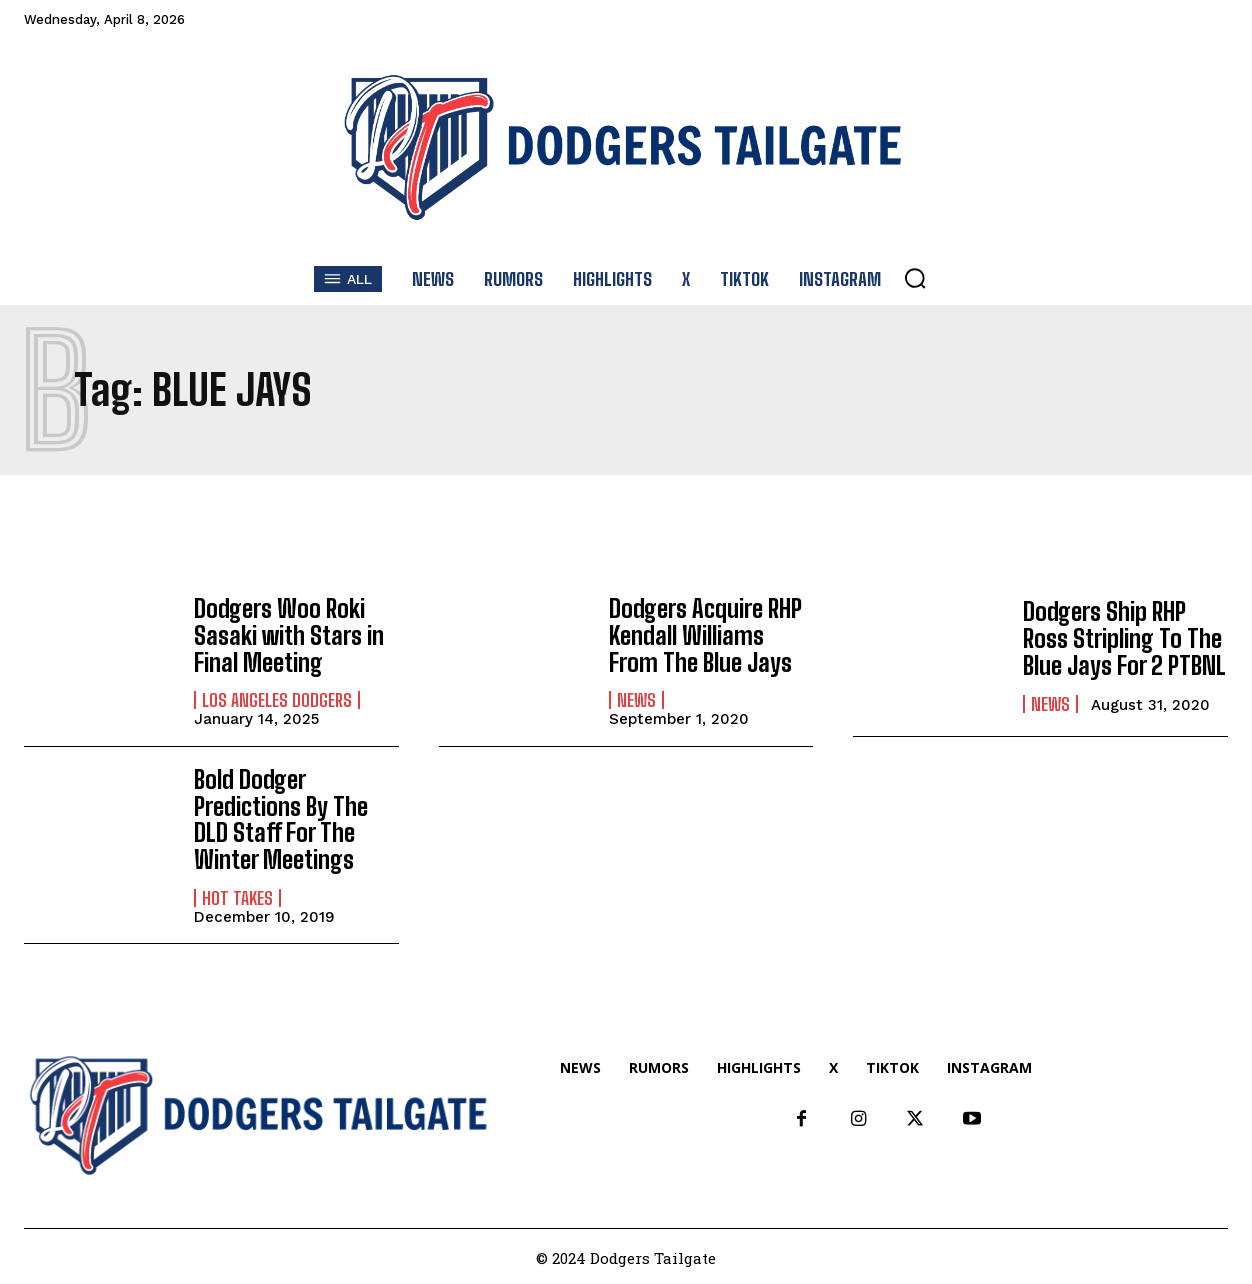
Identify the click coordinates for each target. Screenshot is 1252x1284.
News (636, 699)
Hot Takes (237, 895)
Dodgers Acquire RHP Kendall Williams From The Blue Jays (704, 635)
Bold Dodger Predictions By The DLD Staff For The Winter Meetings (280, 818)
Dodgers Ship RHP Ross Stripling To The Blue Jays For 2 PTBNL (1124, 639)
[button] (915, 278)
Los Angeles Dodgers (277, 699)
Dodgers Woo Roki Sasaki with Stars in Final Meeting (289, 635)
